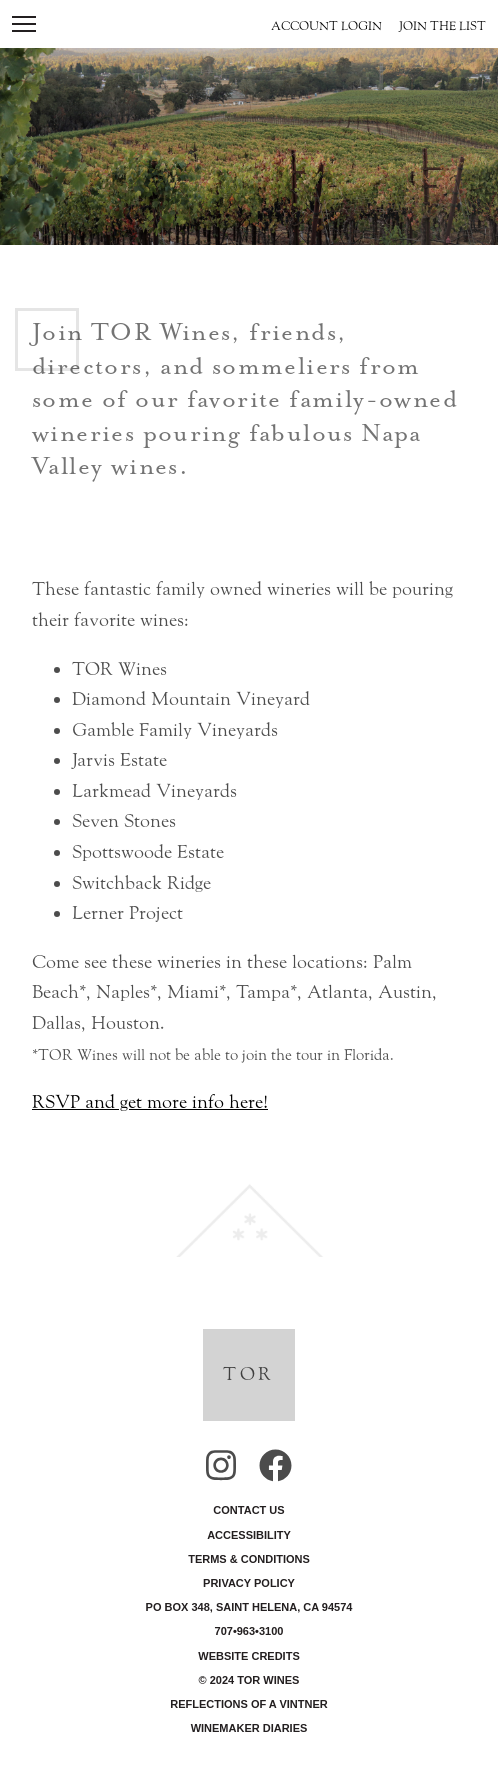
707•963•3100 (249, 1631)
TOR (249, 1374)
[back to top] (248, 1217)
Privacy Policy (249, 1583)
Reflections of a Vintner (248, 1704)
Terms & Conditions (249, 1559)
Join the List (442, 26)
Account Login (326, 26)
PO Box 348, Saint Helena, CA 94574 (249, 1607)
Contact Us (248, 1510)
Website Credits (248, 1656)
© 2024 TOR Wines (249, 1680)
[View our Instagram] (221, 1470)
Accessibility (249, 1535)
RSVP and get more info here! (150, 1102)
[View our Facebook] (275, 1470)
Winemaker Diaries (249, 1728)
